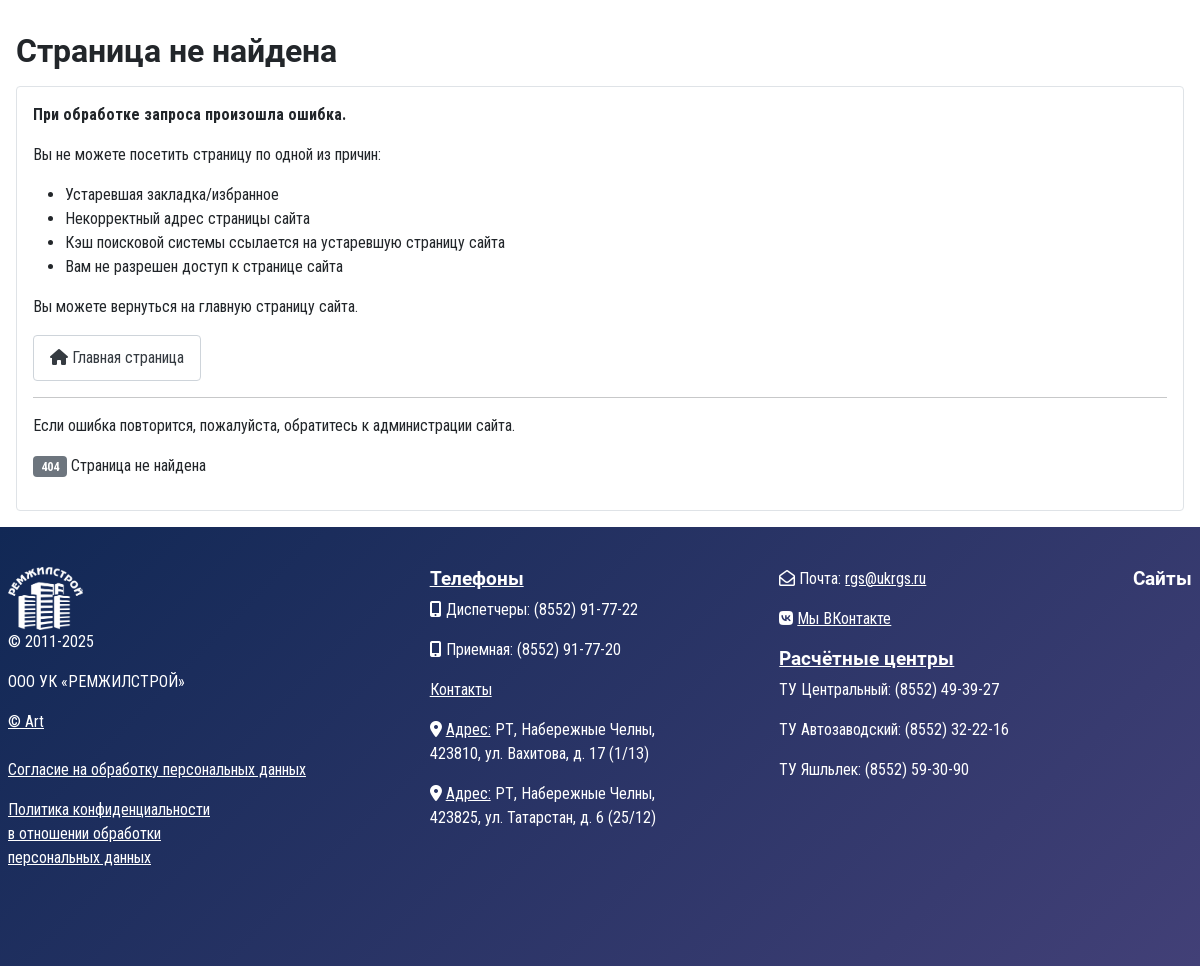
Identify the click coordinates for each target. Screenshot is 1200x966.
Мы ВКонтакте (844, 618)
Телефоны (477, 578)
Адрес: (468, 729)
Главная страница (117, 357)
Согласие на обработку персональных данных (157, 769)
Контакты (461, 689)
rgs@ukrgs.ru (885, 578)
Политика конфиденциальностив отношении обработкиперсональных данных (109, 833)
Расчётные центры (866, 658)
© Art (26, 721)
